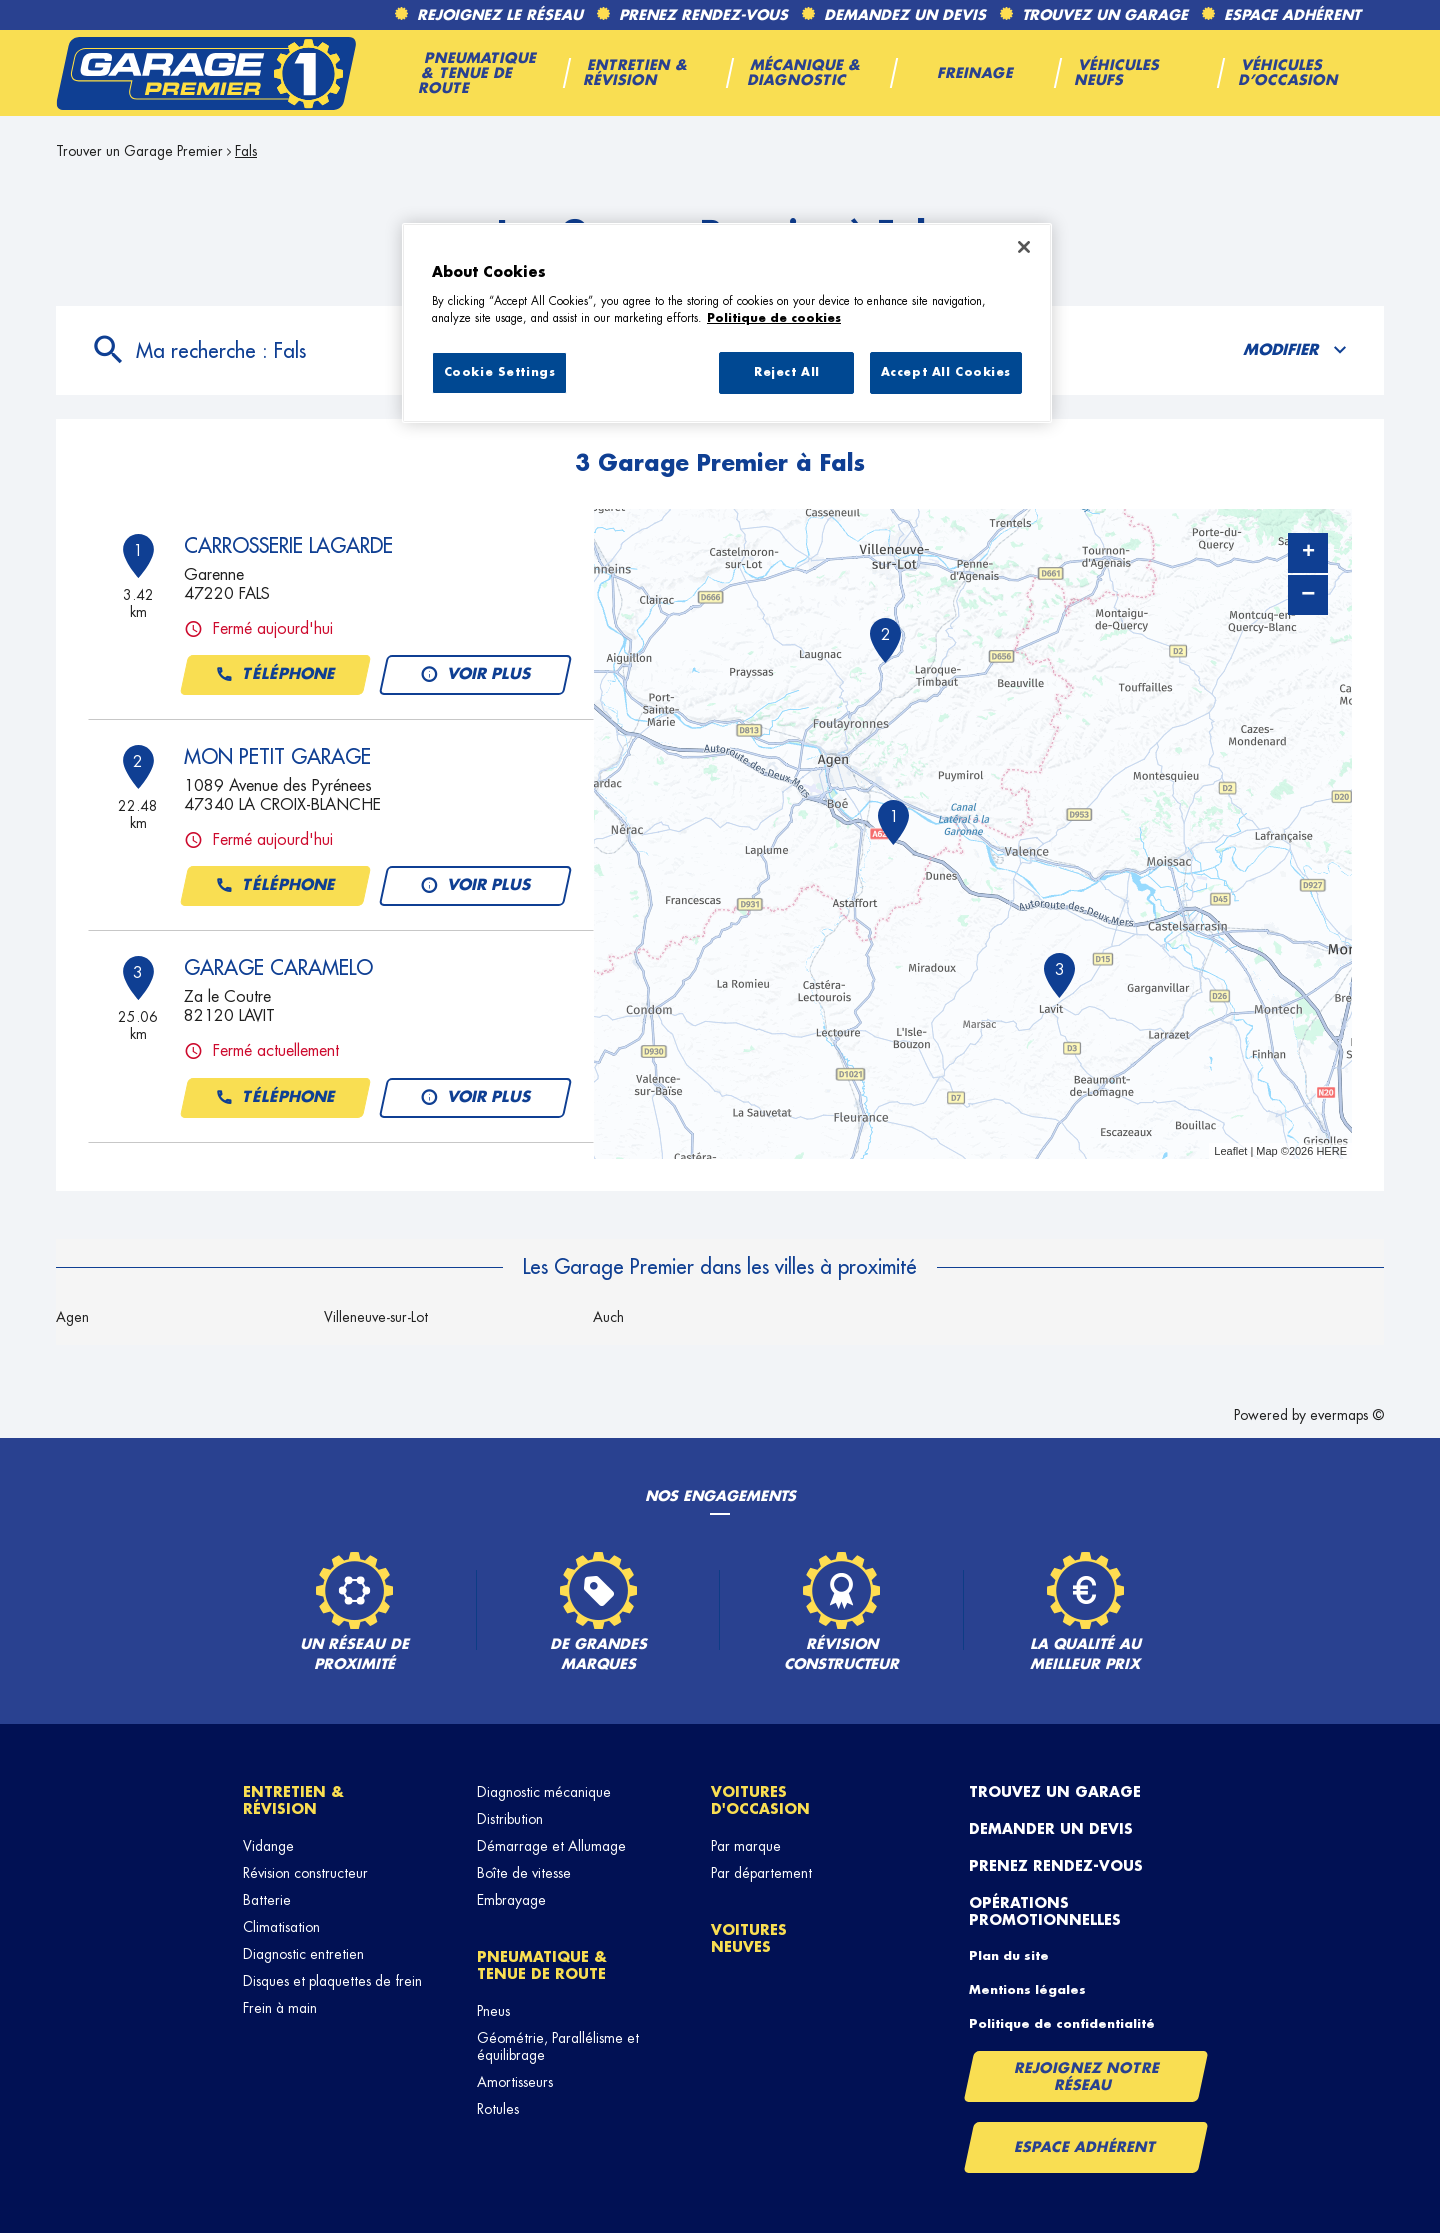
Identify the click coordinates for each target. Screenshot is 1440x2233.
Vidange (268, 1846)
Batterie (267, 1900)
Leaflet (1230, 1151)
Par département (761, 1873)
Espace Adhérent (1085, 2147)
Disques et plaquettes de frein (332, 1981)
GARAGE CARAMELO (278, 968)
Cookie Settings (500, 372)
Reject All (787, 372)
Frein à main (280, 2008)
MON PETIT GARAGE (277, 757)
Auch (608, 1317)
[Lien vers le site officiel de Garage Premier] (206, 73)
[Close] (1024, 247)
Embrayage (511, 1900)
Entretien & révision (293, 1800)
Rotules (498, 2109)
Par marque (746, 1846)
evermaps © (1347, 1415)
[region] (727, 323)
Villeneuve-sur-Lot (376, 1317)
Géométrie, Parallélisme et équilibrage (558, 2046)
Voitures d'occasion (760, 1800)
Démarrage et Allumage (551, 1846)
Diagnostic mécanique (544, 1792)
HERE (1331, 1151)
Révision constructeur (305, 1873)
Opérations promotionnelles (1045, 1911)
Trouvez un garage (1055, 1792)
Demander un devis (1051, 1829)
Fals (246, 151)
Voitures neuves (749, 1938)
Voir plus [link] (475, 675)
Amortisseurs (515, 2082)
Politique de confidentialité (1062, 2024)
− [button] (1308, 594)
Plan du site (1009, 1956)
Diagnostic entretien (303, 1954)
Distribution (510, 1819)
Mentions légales (1027, 1990)
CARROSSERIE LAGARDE (288, 546)
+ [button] (1308, 553)
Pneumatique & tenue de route (542, 1965)
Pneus (493, 2011)
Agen (72, 1317)
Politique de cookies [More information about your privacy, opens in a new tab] (774, 318)
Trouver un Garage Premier (139, 151)
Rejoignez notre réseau (1087, 2076)
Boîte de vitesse (524, 1873)
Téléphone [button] (275, 675)
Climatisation (281, 1927)
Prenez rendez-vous (1056, 1866)
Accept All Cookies (946, 372)
